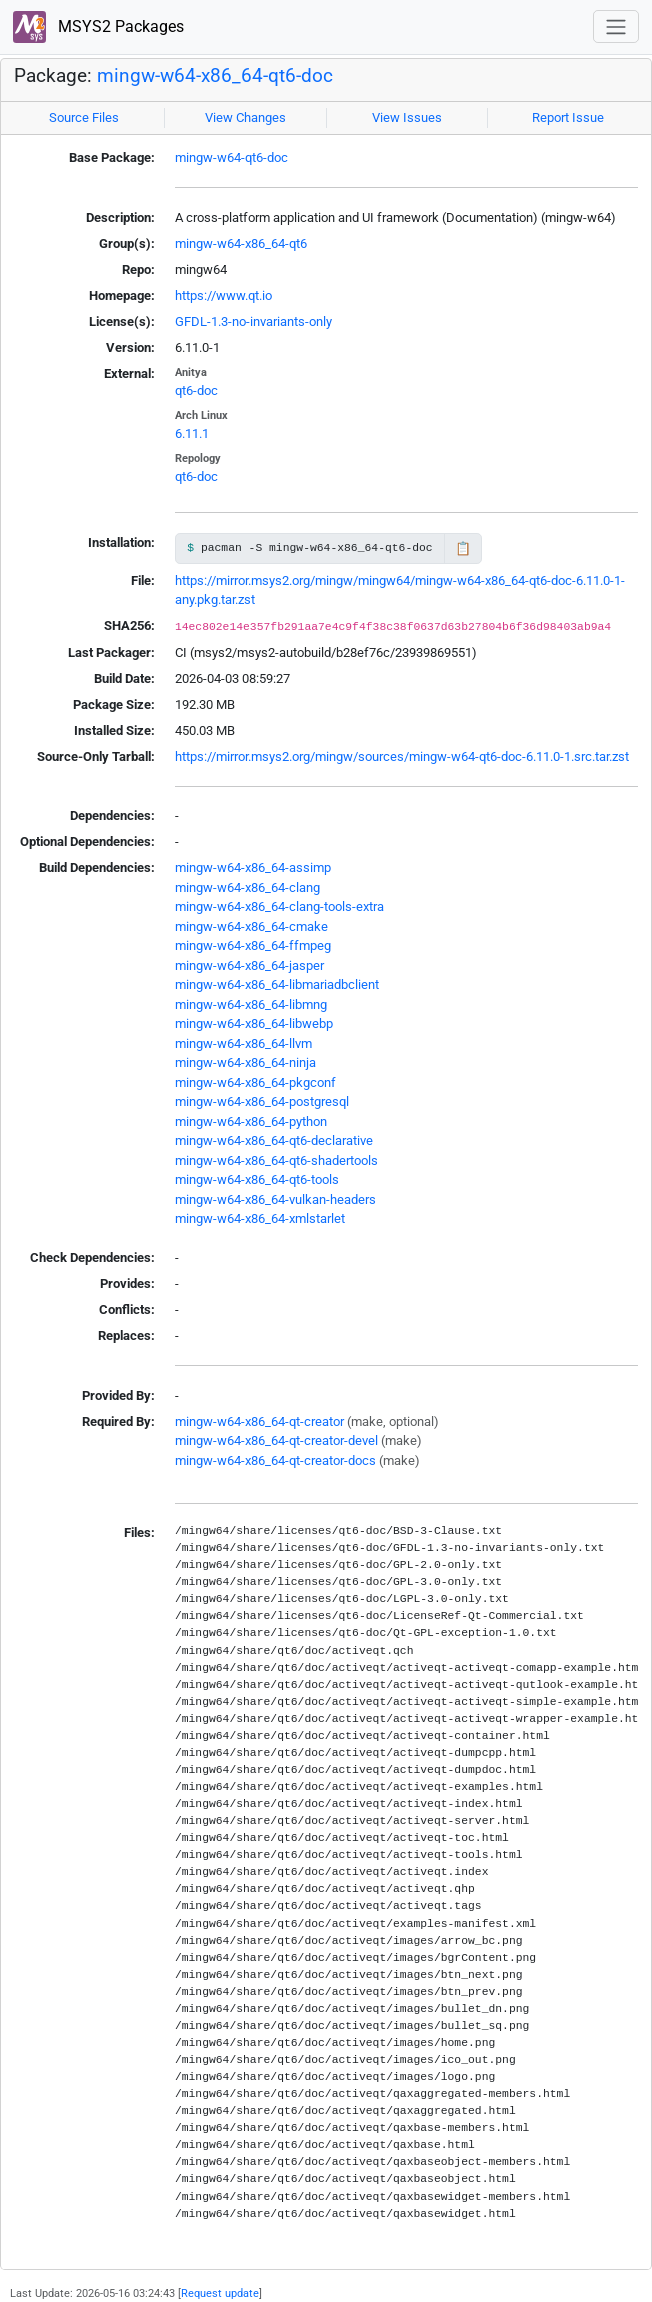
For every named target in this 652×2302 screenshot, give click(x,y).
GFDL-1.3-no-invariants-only (253, 321)
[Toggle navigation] (616, 26)
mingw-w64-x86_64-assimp (253, 867)
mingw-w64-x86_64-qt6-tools (257, 1179)
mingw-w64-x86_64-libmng (251, 1004)
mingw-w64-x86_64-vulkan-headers (275, 1199)
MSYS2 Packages (98, 27)
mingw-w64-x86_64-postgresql (262, 1101)
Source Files (84, 117)
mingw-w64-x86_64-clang (247, 887)
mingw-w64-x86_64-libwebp (254, 1023)
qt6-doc (196, 390)
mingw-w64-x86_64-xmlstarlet (260, 1218)
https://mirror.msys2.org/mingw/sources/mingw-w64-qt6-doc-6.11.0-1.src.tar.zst (402, 756)
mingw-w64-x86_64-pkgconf (255, 1082)
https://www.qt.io (223, 295)
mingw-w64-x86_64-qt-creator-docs (275, 1460)
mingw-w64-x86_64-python (251, 1121)
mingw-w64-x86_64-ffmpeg (253, 945)
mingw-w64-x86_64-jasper (249, 965)
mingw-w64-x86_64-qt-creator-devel (276, 1440)
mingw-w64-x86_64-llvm (243, 1043)
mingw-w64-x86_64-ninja (245, 1062)
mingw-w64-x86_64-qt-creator (259, 1421)
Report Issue (568, 117)
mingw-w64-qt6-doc (231, 157)
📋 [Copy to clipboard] (463, 548)
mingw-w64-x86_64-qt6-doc (215, 76)
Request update (220, 2293)
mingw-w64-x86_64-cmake (251, 926)
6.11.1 (192, 433)
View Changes (245, 117)
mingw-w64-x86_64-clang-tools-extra (279, 906)
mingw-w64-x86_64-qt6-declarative (274, 1140)
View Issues (407, 117)
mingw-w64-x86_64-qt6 (241, 243)
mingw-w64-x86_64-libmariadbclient (277, 984)
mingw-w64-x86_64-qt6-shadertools (276, 1160)
